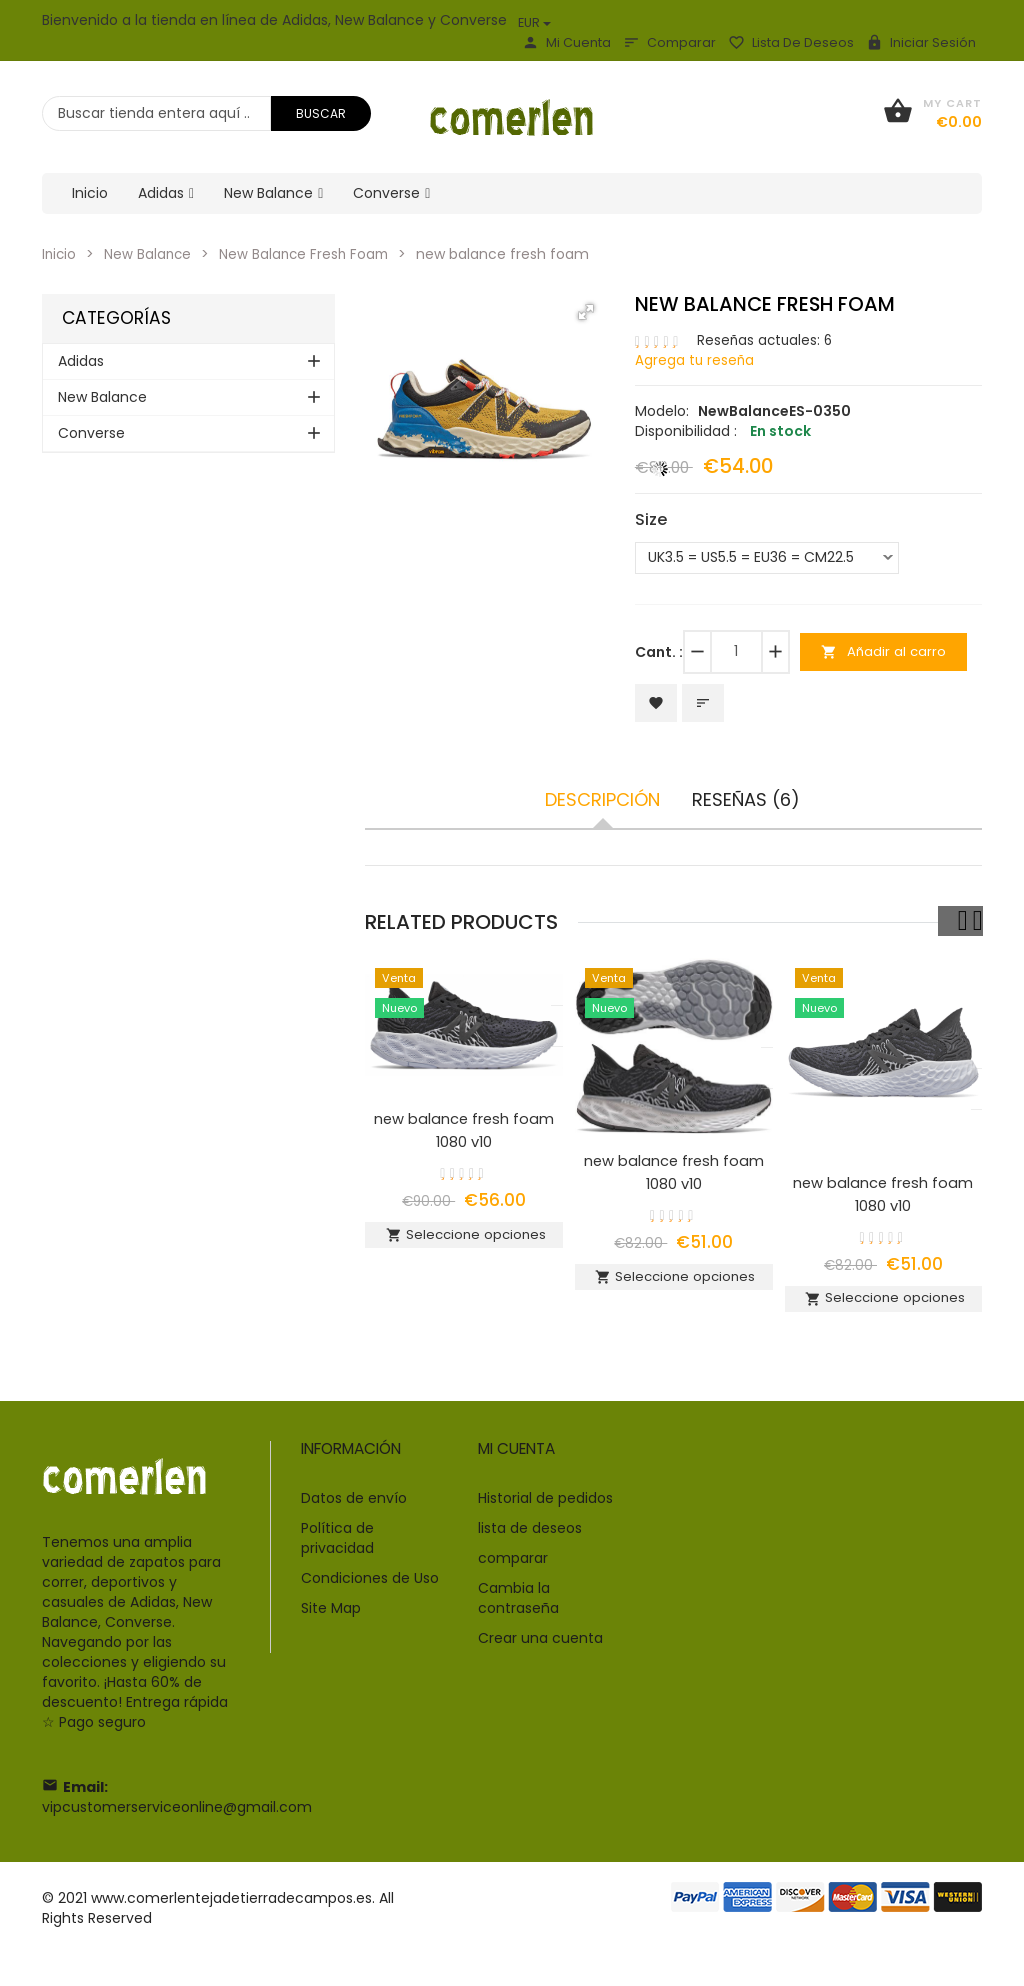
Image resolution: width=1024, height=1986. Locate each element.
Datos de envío (354, 1516)
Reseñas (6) (746, 803)
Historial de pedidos (545, 1516)
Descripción (602, 803)
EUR (534, 22)
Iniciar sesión (921, 42)
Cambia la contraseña (518, 1616)
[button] (586, 312)
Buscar (321, 113)
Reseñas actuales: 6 (766, 340)
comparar (669, 42)
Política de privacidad (337, 1556)
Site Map (331, 1626)
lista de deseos (791, 42)
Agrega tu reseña (695, 360)
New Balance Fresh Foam (310, 254)
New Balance (150, 254)
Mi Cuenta (566, 42)
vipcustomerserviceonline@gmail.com (177, 1825)
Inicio (60, 254)
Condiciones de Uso (370, 1596)
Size (651, 520)
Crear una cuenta (540, 1656)
